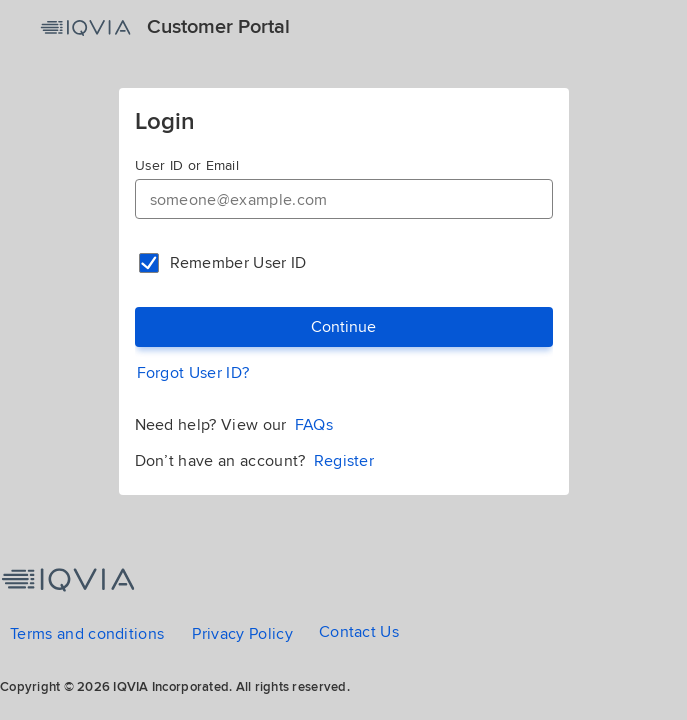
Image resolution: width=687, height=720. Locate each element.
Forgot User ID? (193, 373)
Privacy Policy (242, 634)
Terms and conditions (87, 634)
